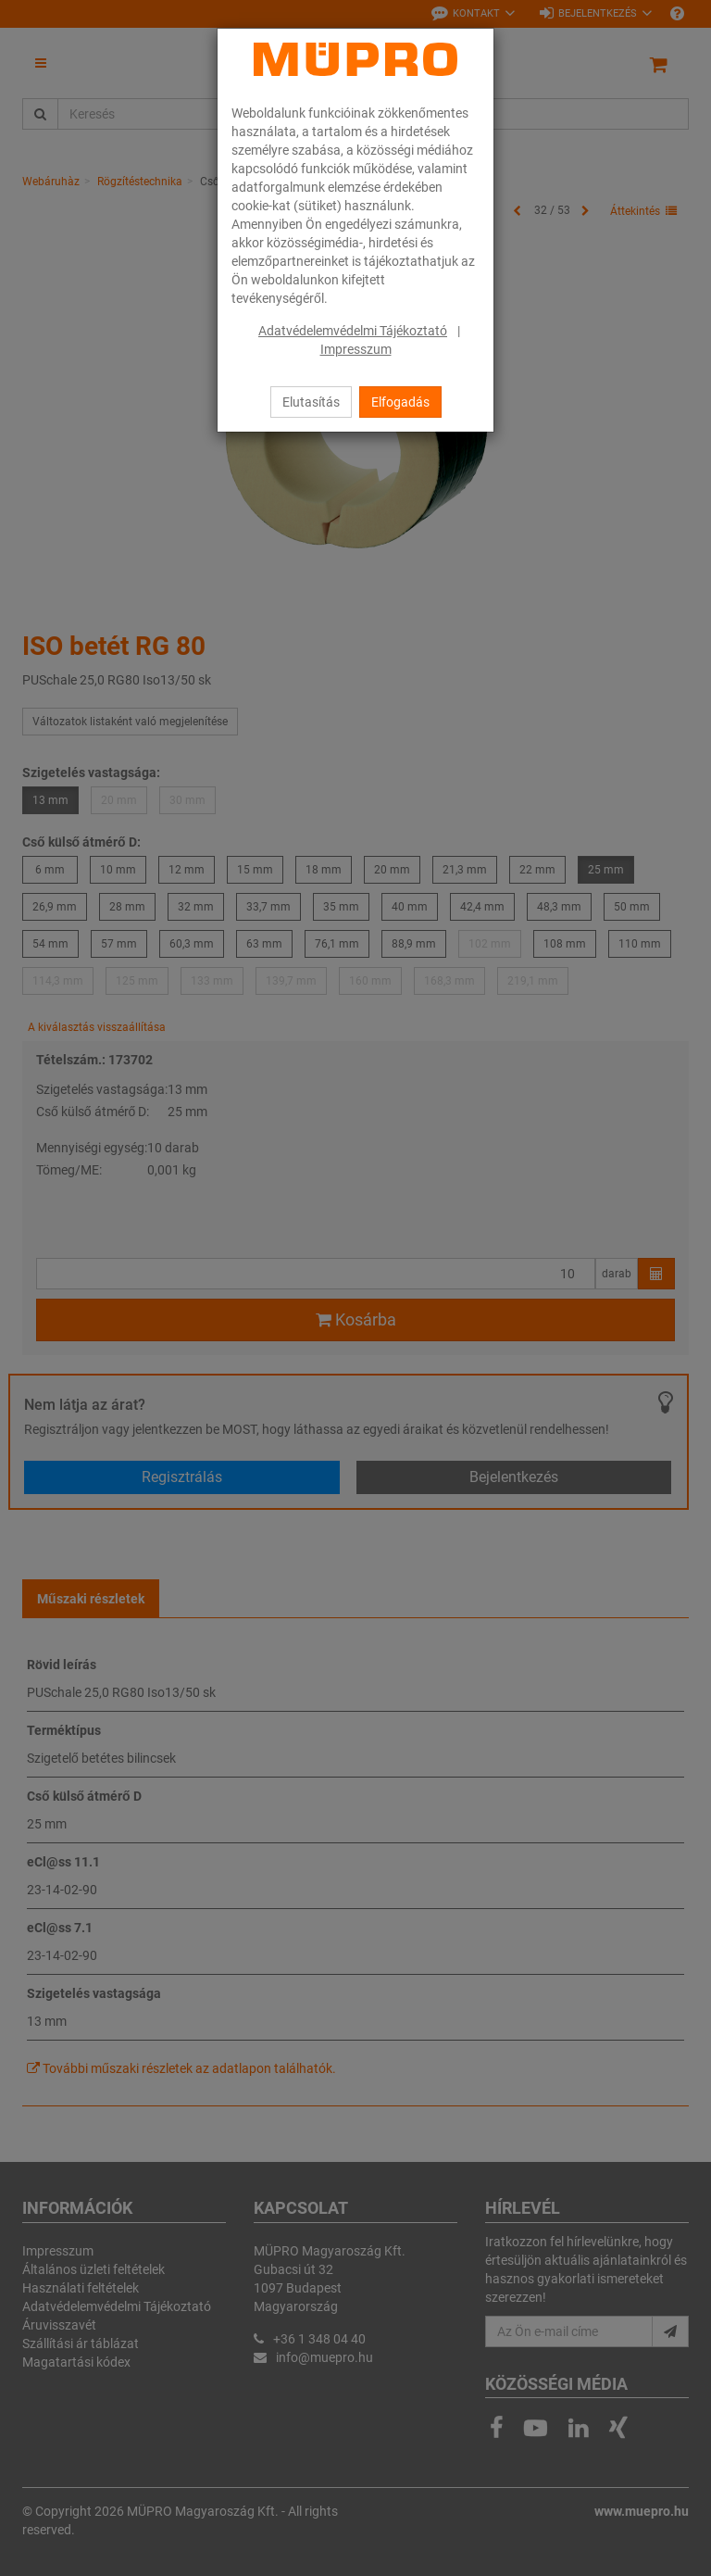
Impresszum (356, 349)
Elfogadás (400, 402)
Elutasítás (311, 402)
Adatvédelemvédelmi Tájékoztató (352, 330)
